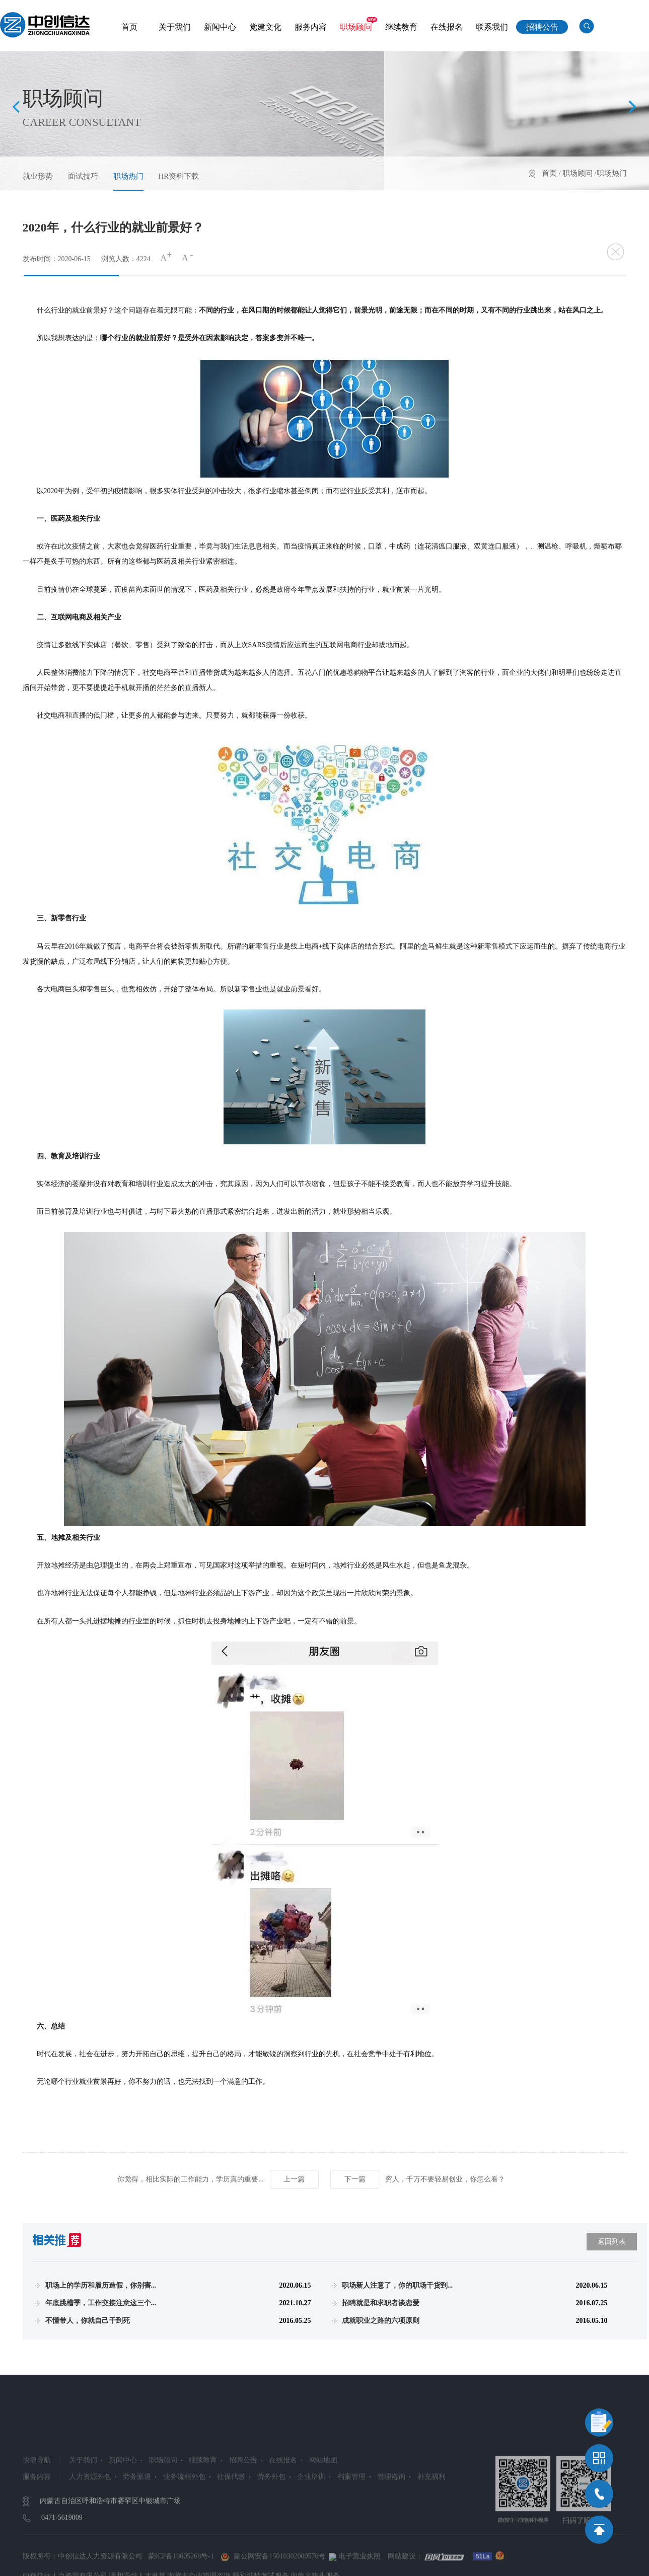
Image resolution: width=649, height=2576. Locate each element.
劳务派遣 (137, 2536)
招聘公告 (542, 27)
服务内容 (311, 27)
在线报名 (446, 27)
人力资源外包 (89, 2536)
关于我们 (175, 27)
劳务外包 (271, 2536)
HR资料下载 (179, 176)
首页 (129, 27)
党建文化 (265, 27)
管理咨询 (391, 2536)
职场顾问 (356, 27)
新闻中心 (220, 27)
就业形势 (38, 176)
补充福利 (431, 2536)
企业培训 (311, 2536)
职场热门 (128, 176)
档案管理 (351, 2536)
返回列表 (612, 2241)
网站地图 (323, 2520)
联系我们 (492, 27)
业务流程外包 (184, 2536)
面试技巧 (83, 176)
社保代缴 (231, 2536)
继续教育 (401, 27)
